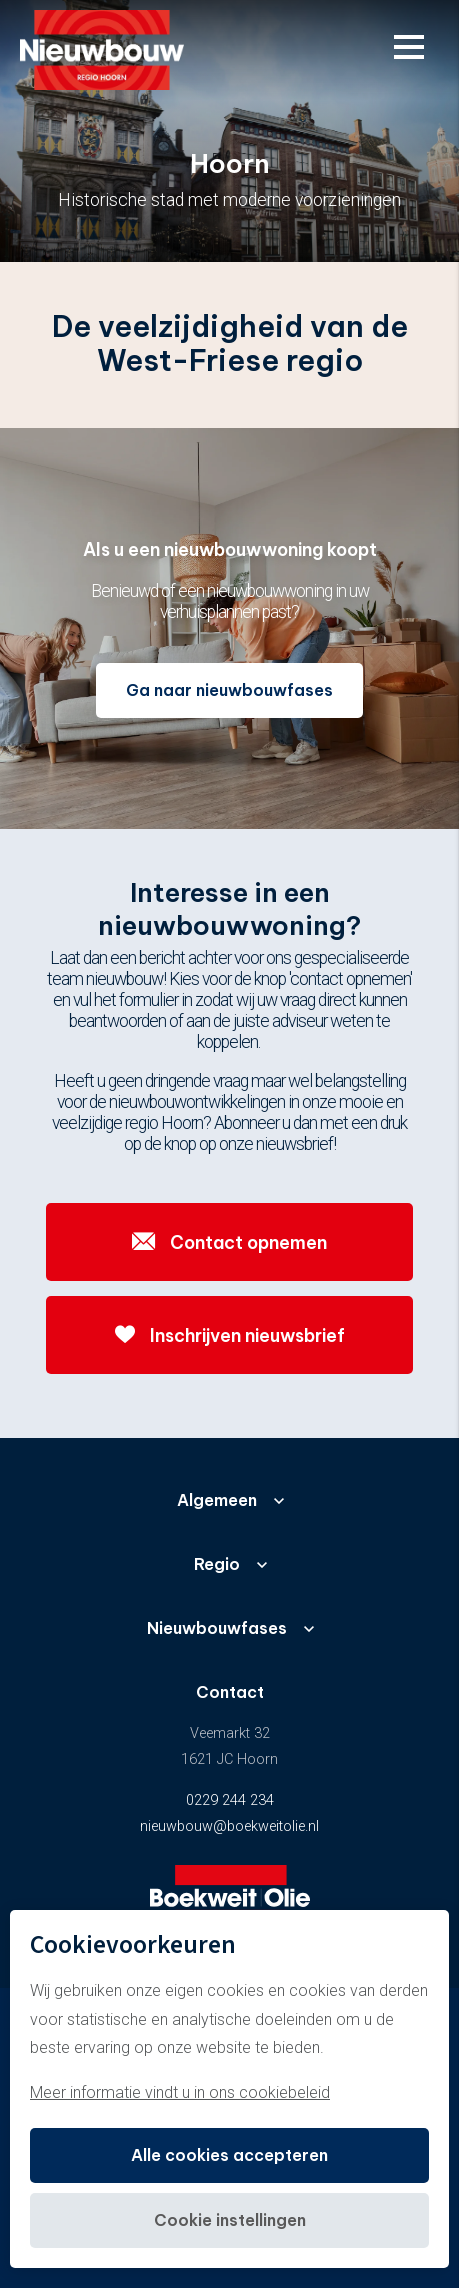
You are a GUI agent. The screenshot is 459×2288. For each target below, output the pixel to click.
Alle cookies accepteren (229, 2155)
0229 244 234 (230, 1800)
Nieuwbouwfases (217, 1628)
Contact (230, 1692)
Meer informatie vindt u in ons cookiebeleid (180, 2092)
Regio (217, 1564)
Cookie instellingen (230, 2220)
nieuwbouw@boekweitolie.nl (229, 1826)
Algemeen (217, 1500)
